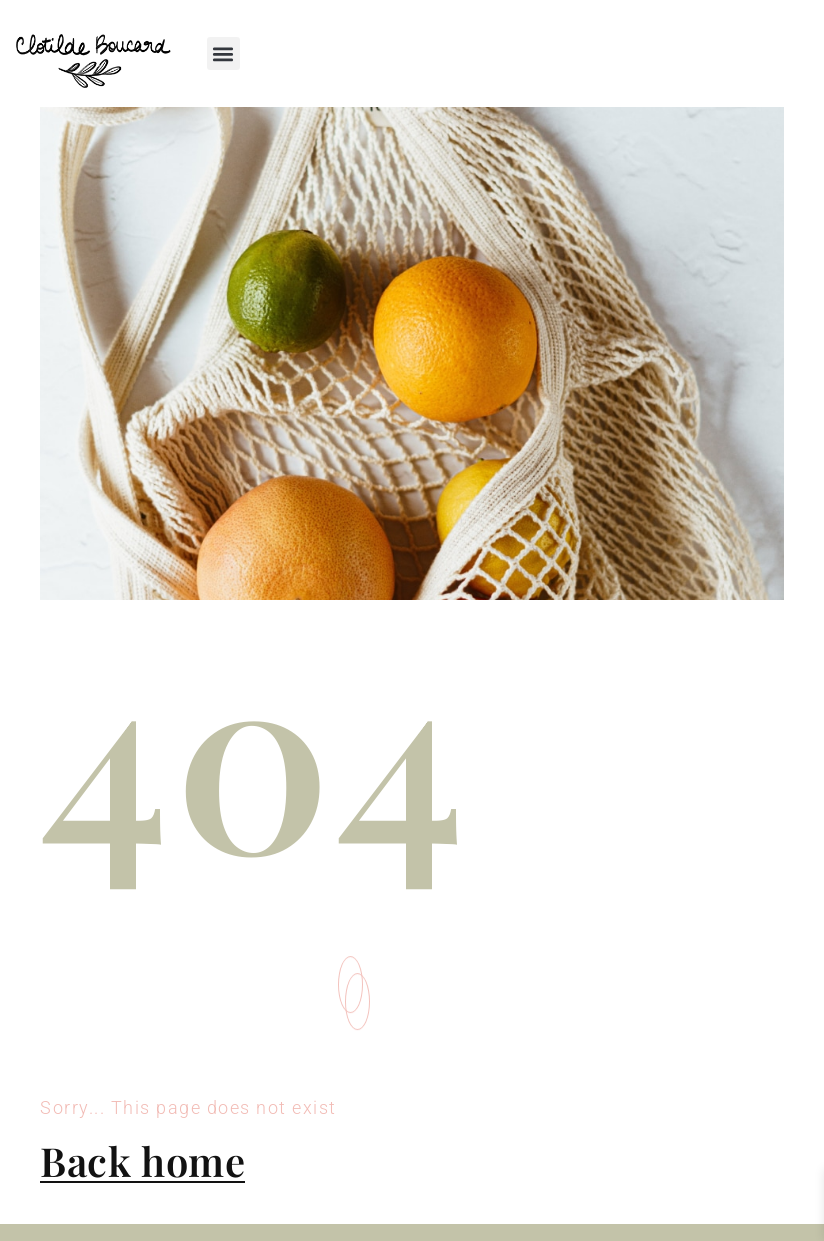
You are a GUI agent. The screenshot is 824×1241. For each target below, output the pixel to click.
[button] (223, 53)
